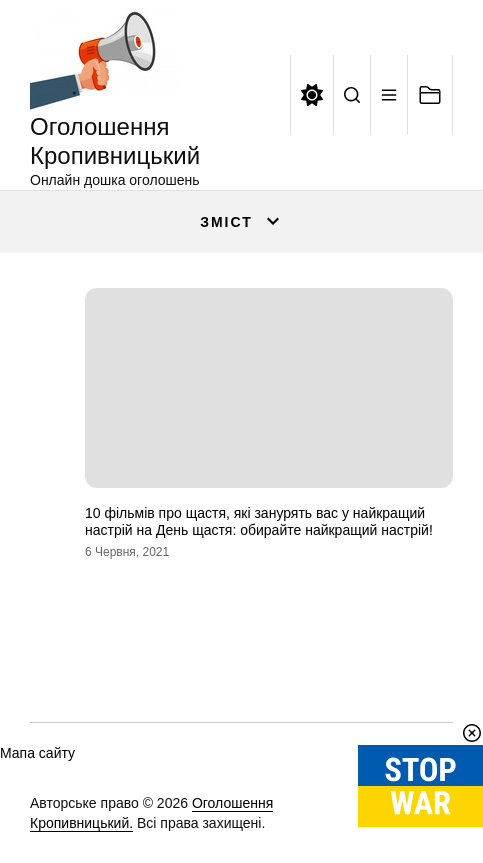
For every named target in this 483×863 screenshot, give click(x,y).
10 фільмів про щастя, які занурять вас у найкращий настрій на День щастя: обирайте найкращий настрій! (259, 521)
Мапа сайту (37, 753)
